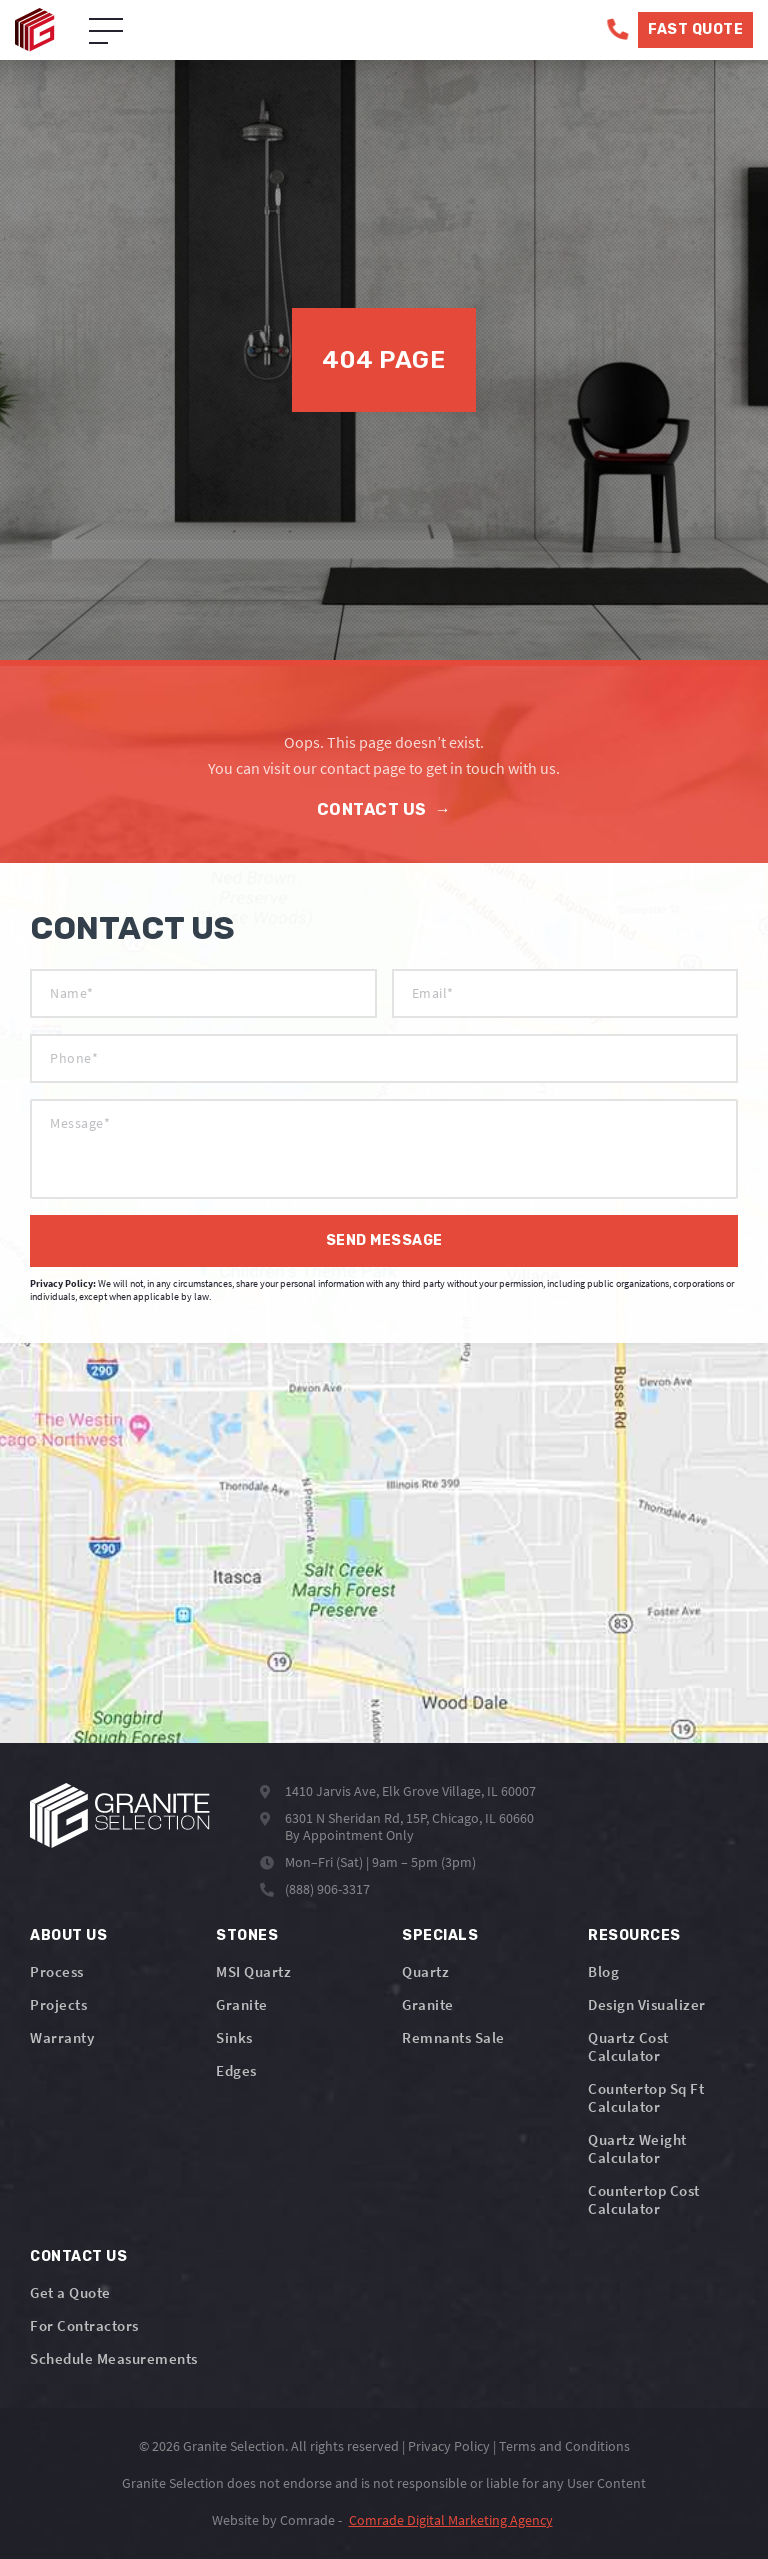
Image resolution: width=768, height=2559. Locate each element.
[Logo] (120, 1815)
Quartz (425, 1971)
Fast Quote (695, 29)
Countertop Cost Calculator (644, 2199)
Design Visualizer (647, 2004)
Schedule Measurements (114, 2358)
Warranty (62, 2037)
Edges (236, 2070)
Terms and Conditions (564, 2446)
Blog (603, 1971)
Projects (58, 2004)
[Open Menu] (106, 32)
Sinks (234, 2037)
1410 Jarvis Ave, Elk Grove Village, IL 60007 (410, 1791)
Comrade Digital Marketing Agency (451, 2520)
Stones (247, 1935)
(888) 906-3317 (327, 1889)
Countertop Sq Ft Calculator (646, 2097)
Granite (242, 2004)
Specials (440, 1935)
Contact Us (384, 809)
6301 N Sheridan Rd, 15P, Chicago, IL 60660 (409, 1818)
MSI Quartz (253, 1971)
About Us (68, 1935)
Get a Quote (70, 2292)
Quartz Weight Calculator (637, 2148)
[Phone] (617, 29)
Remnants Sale (453, 2037)
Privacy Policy (449, 2446)
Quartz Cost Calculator (628, 2046)
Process (57, 1971)
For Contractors (84, 2325)
